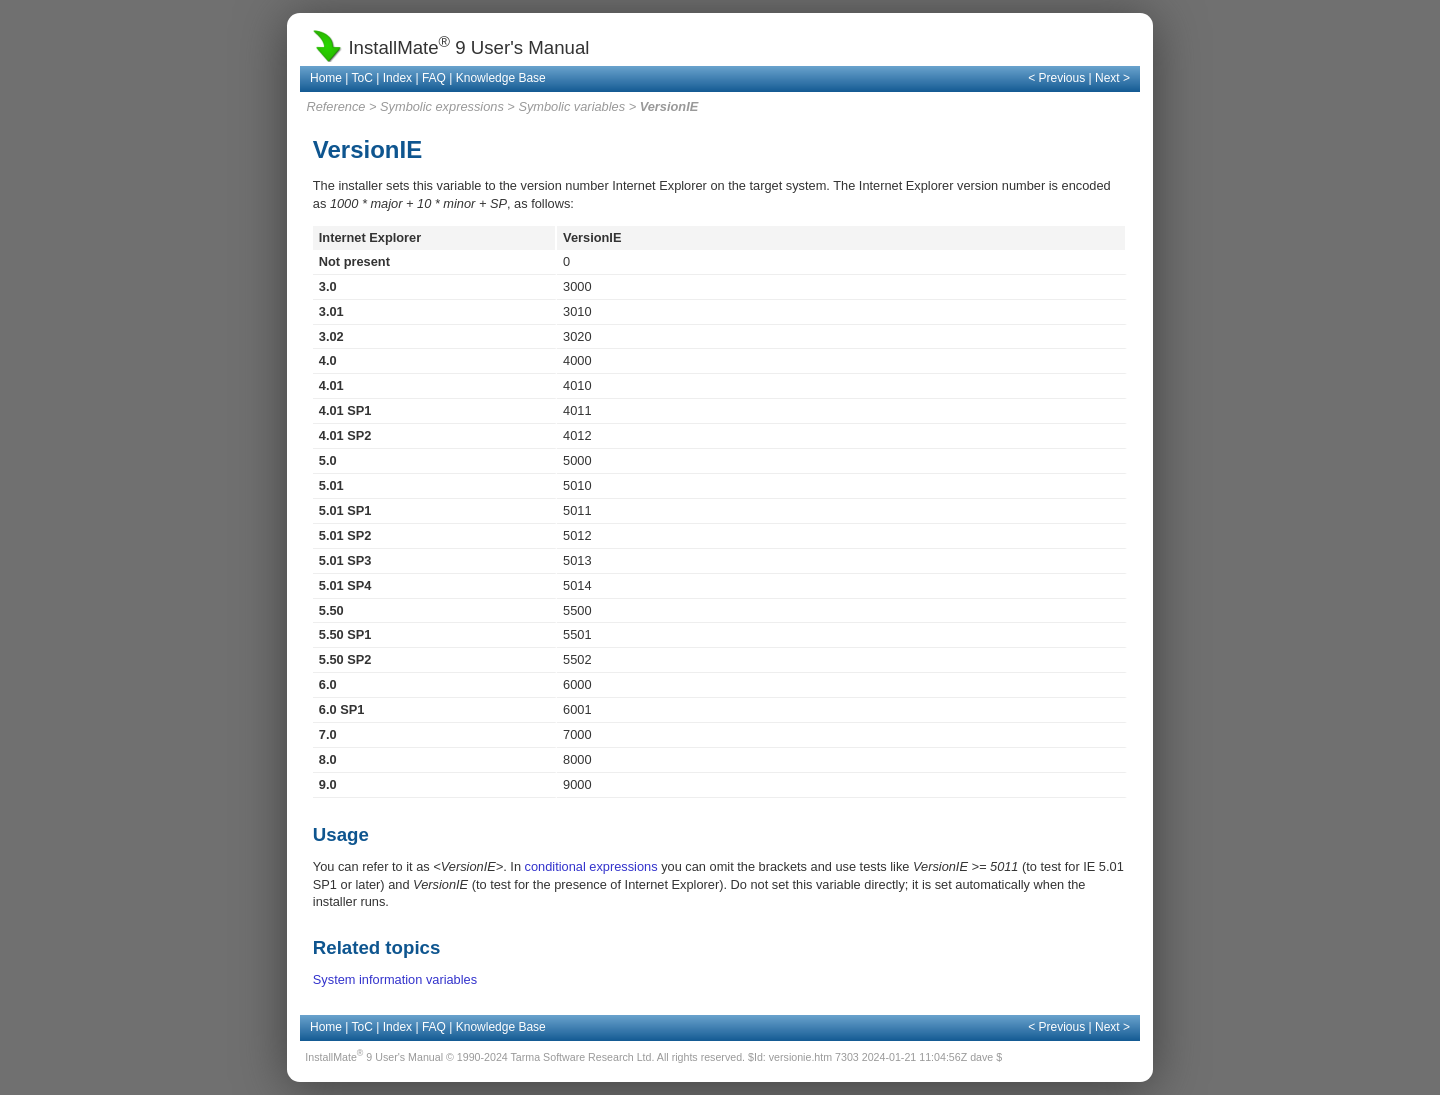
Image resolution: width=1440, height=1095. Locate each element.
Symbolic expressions (442, 106)
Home (326, 78)
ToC (362, 78)
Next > (1112, 78)
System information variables (395, 979)
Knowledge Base (501, 78)
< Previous (1056, 78)
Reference (335, 106)
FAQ (434, 78)
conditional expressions (591, 866)
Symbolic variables (571, 106)
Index (397, 78)
